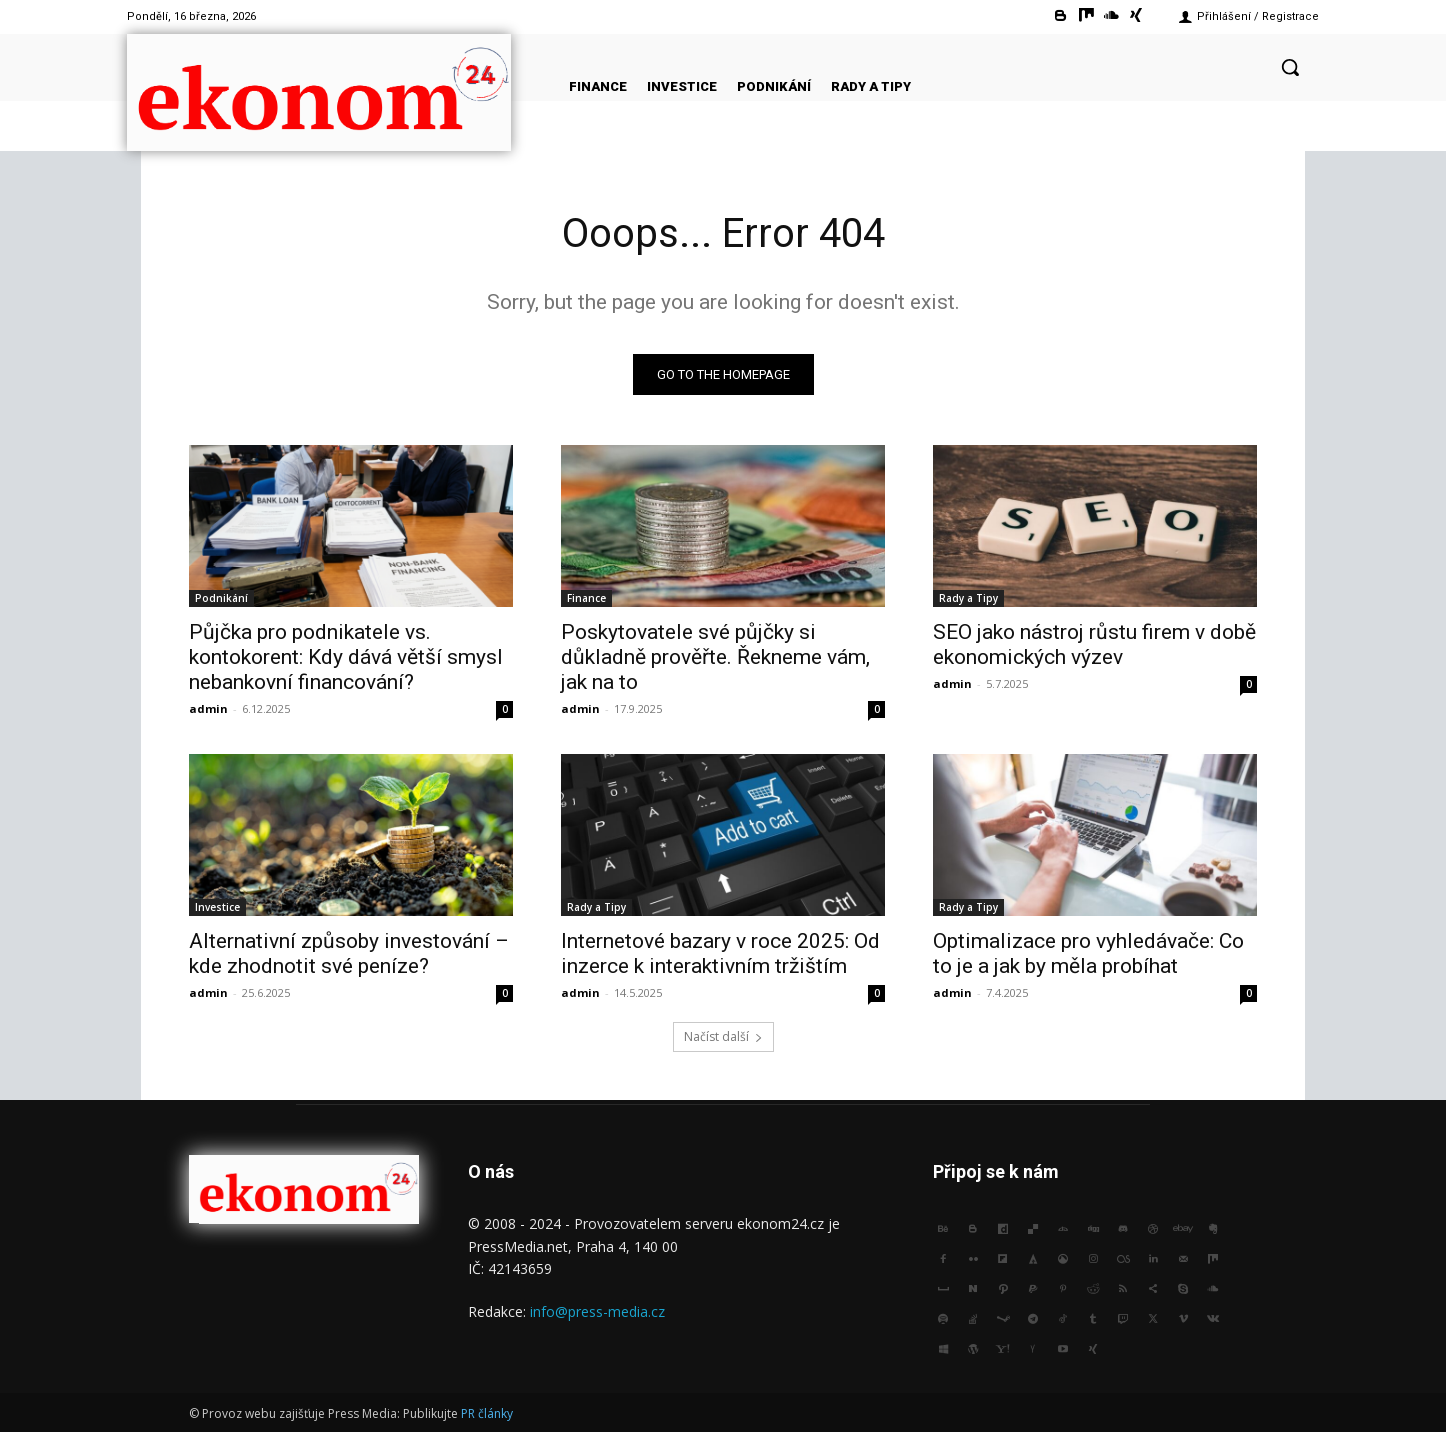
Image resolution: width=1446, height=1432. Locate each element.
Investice (217, 907)
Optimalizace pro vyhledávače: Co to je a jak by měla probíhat (1088, 953)
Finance (586, 598)
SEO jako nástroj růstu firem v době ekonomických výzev (1094, 644)
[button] (1290, 67)
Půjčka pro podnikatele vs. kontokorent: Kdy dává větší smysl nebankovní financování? (346, 657)
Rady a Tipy (968, 598)
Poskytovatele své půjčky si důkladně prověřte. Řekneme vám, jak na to (715, 657)
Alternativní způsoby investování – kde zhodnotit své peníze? (349, 953)
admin (208, 708)
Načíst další (723, 1036)
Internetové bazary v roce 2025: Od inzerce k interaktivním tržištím (720, 953)
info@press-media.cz (597, 1311)
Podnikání (221, 598)
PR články (487, 1413)
